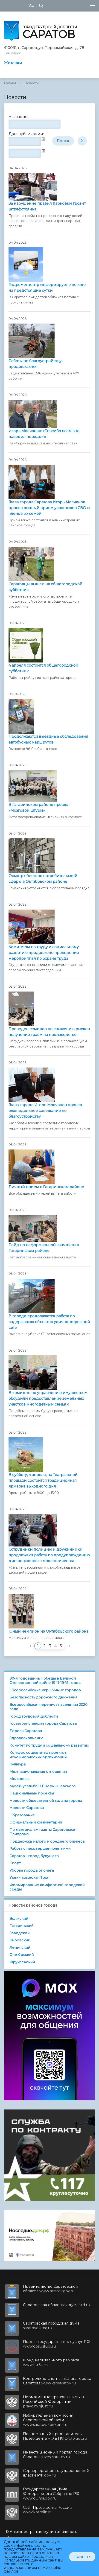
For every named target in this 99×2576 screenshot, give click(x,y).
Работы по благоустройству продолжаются (35, 364)
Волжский (18, 1918)
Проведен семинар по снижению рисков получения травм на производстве (49, 1032)
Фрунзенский (22, 1962)
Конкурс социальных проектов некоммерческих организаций (38, 1754)
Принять (82, 2556)
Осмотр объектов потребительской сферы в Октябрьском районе (43, 879)
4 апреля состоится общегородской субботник (43, 668)
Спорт (15, 1863)
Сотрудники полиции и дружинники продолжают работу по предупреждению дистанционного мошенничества (49, 1555)
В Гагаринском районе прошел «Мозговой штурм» (39, 807)
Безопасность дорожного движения (43, 1697)
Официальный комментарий (35, 1822)
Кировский (19, 1940)
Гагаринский (21, 1925)
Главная (10, 83)
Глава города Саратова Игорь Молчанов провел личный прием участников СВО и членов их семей (49, 508)
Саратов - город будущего (34, 1856)
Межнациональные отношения (38, 1771)
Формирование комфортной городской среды (46, 1887)
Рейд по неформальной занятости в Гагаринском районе (44, 1248)
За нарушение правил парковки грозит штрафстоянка (47, 206)
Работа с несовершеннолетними (39, 1848)
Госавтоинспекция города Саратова (43, 1723)
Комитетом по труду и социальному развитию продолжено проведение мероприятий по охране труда (44, 953)
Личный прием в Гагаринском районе (46, 1187)
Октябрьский (21, 1954)
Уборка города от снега (31, 1870)
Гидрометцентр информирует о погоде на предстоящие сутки (47, 288)
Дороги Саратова (25, 1731)
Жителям (13, 63)
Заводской (19, 1933)
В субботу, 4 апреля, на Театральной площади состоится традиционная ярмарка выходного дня (43, 1480)
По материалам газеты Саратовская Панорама (42, 1831)
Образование (22, 1815)
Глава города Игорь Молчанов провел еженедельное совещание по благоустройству (45, 1111)
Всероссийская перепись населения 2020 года (48, 1706)
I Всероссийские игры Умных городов (45, 1690)
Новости (31, 83)
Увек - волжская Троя (29, 1877)
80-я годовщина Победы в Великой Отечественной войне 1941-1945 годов (45, 1680)
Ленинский (19, 1947)
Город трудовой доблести (33, 1716)
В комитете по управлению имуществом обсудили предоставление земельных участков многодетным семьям (48, 1398)
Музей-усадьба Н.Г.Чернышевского (42, 1786)
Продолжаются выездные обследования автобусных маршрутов (48, 739)
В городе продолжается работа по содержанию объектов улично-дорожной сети (49, 1322)
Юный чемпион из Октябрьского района (48, 1631)
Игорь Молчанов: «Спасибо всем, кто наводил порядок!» (44, 434)
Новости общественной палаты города (45, 1800)
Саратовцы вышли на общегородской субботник (45, 587)
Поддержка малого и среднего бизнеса (46, 1841)
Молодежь (19, 1779)
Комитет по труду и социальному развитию (49, 1745)
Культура (17, 1764)
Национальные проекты (31, 1793)
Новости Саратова (26, 1808)
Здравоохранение (26, 1738)
